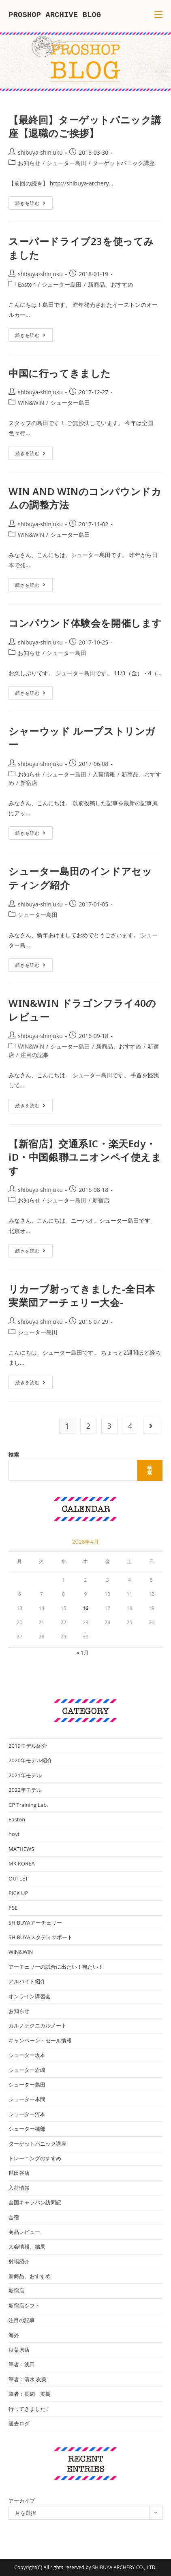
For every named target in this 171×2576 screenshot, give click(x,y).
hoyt (14, 1834)
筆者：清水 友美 (28, 2379)
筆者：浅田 (22, 2364)
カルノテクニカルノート (37, 2025)
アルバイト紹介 (27, 1981)
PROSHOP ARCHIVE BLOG (55, 15)
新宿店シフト (24, 2305)
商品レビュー (24, 2232)
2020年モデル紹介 (30, 1760)
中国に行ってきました (60, 373)
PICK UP (18, 1893)
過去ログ (19, 2423)
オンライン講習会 (30, 1996)
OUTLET (18, 1878)
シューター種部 (27, 2128)
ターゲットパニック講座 (123, 163)
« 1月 (83, 1652)
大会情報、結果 (27, 2246)
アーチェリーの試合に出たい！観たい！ (56, 1966)
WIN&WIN (31, 402)
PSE (13, 1907)
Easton (27, 284)
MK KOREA (22, 1863)
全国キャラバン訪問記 (35, 2202)
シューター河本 (27, 2114)
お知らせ (29, 163)
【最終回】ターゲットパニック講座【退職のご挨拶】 (85, 126)
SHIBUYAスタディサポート (41, 1937)
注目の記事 (34, 1055)
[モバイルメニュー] (158, 15)
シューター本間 (27, 2099)
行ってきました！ (30, 2408)
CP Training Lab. (28, 1804)
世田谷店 (19, 2172)
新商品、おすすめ (110, 284)
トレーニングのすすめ (35, 2158)
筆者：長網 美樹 (30, 2393)
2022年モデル (25, 1789)
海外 (14, 2335)
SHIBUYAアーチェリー (35, 1922)
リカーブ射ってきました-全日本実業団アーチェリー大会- (82, 1295)
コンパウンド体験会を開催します (85, 623)
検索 (14, 1454)
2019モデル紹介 (28, 1745)
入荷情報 (103, 774)
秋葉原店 (19, 2349)
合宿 (14, 2217)
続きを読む (33, 204)
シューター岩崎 (27, 2070)
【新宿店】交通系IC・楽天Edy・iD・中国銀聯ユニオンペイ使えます (85, 1157)
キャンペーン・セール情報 (40, 2040)
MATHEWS (21, 1849)
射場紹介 (19, 2261)
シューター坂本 (27, 2055)
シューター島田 (66, 163)
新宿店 (28, 783)
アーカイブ (22, 2500)
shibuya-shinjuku (40, 152)
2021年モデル (25, 1775)
